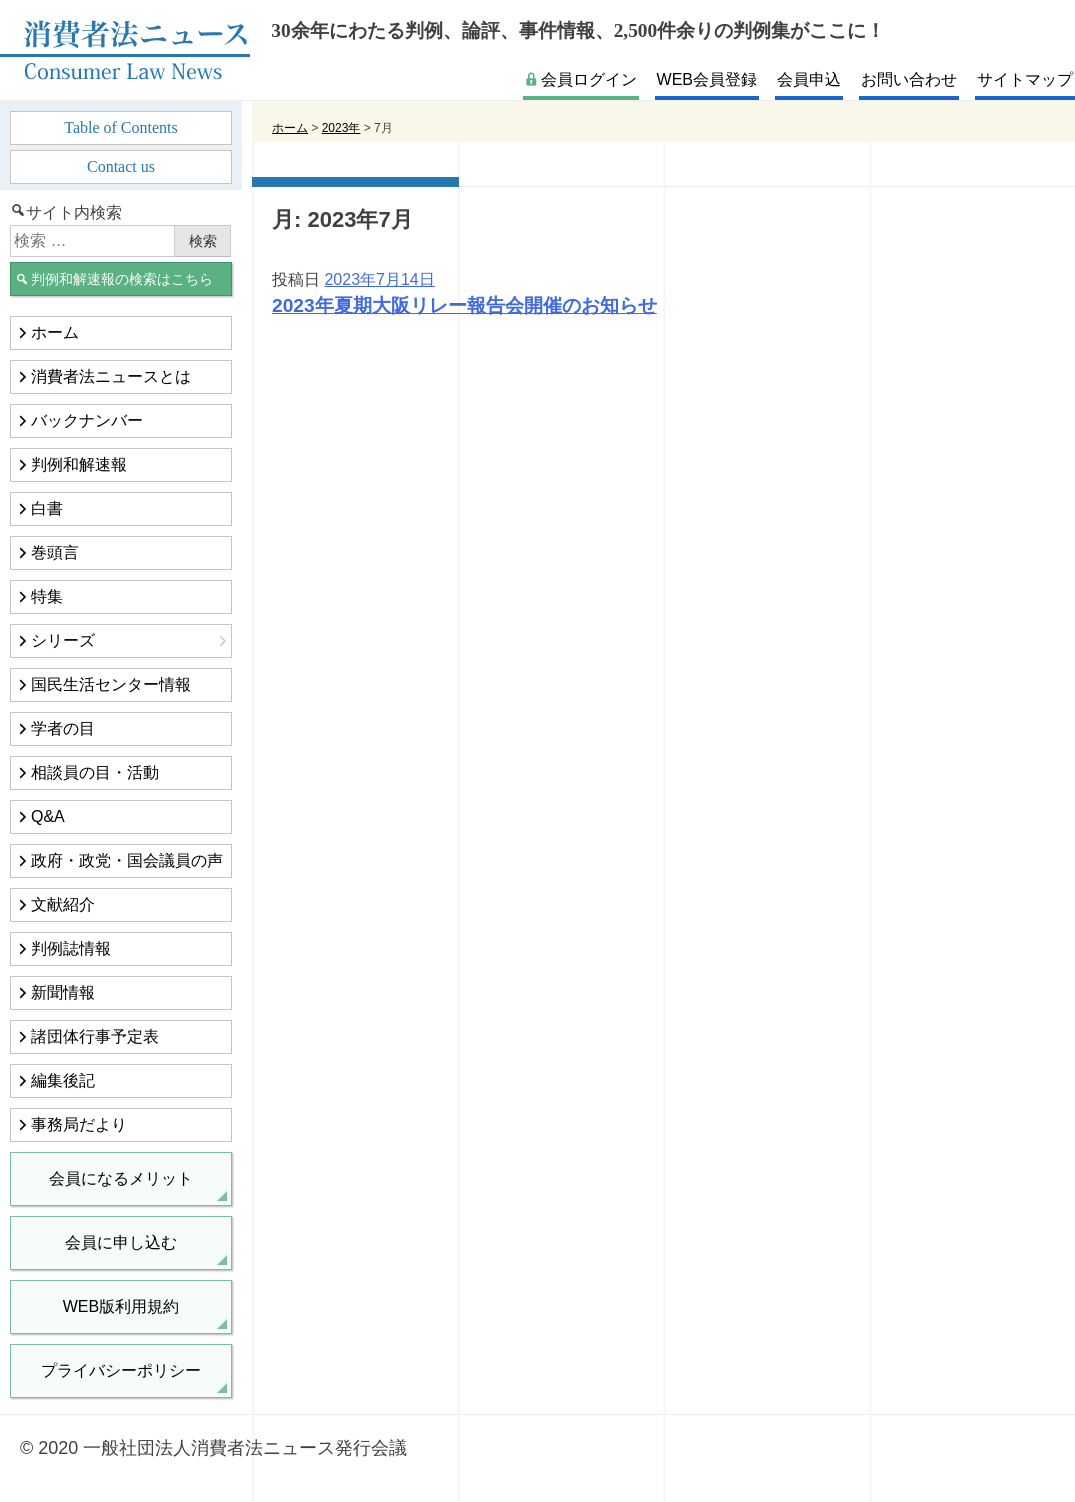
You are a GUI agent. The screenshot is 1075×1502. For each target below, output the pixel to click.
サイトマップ (1025, 79)
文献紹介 (63, 904)
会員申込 (809, 79)
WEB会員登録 (707, 79)
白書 (47, 508)
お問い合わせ (909, 79)
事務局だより (79, 1124)
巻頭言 (55, 552)
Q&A (48, 816)
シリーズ (63, 640)
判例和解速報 (79, 464)
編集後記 (63, 1080)
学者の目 (63, 728)
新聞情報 (63, 992)
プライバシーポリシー (121, 1370)
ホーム (55, 332)
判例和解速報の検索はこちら (122, 279)
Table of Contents (121, 127)
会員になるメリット (121, 1178)
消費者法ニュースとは (111, 376)
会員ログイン (589, 79)
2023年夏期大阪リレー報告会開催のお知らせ (464, 305)
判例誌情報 (71, 948)
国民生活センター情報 (111, 684)
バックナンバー (87, 420)
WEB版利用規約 (121, 1306)
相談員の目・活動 (95, 772)
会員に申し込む (121, 1242)
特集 (47, 596)
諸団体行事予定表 (95, 1036)
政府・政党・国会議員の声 (127, 860)
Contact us (121, 166)
